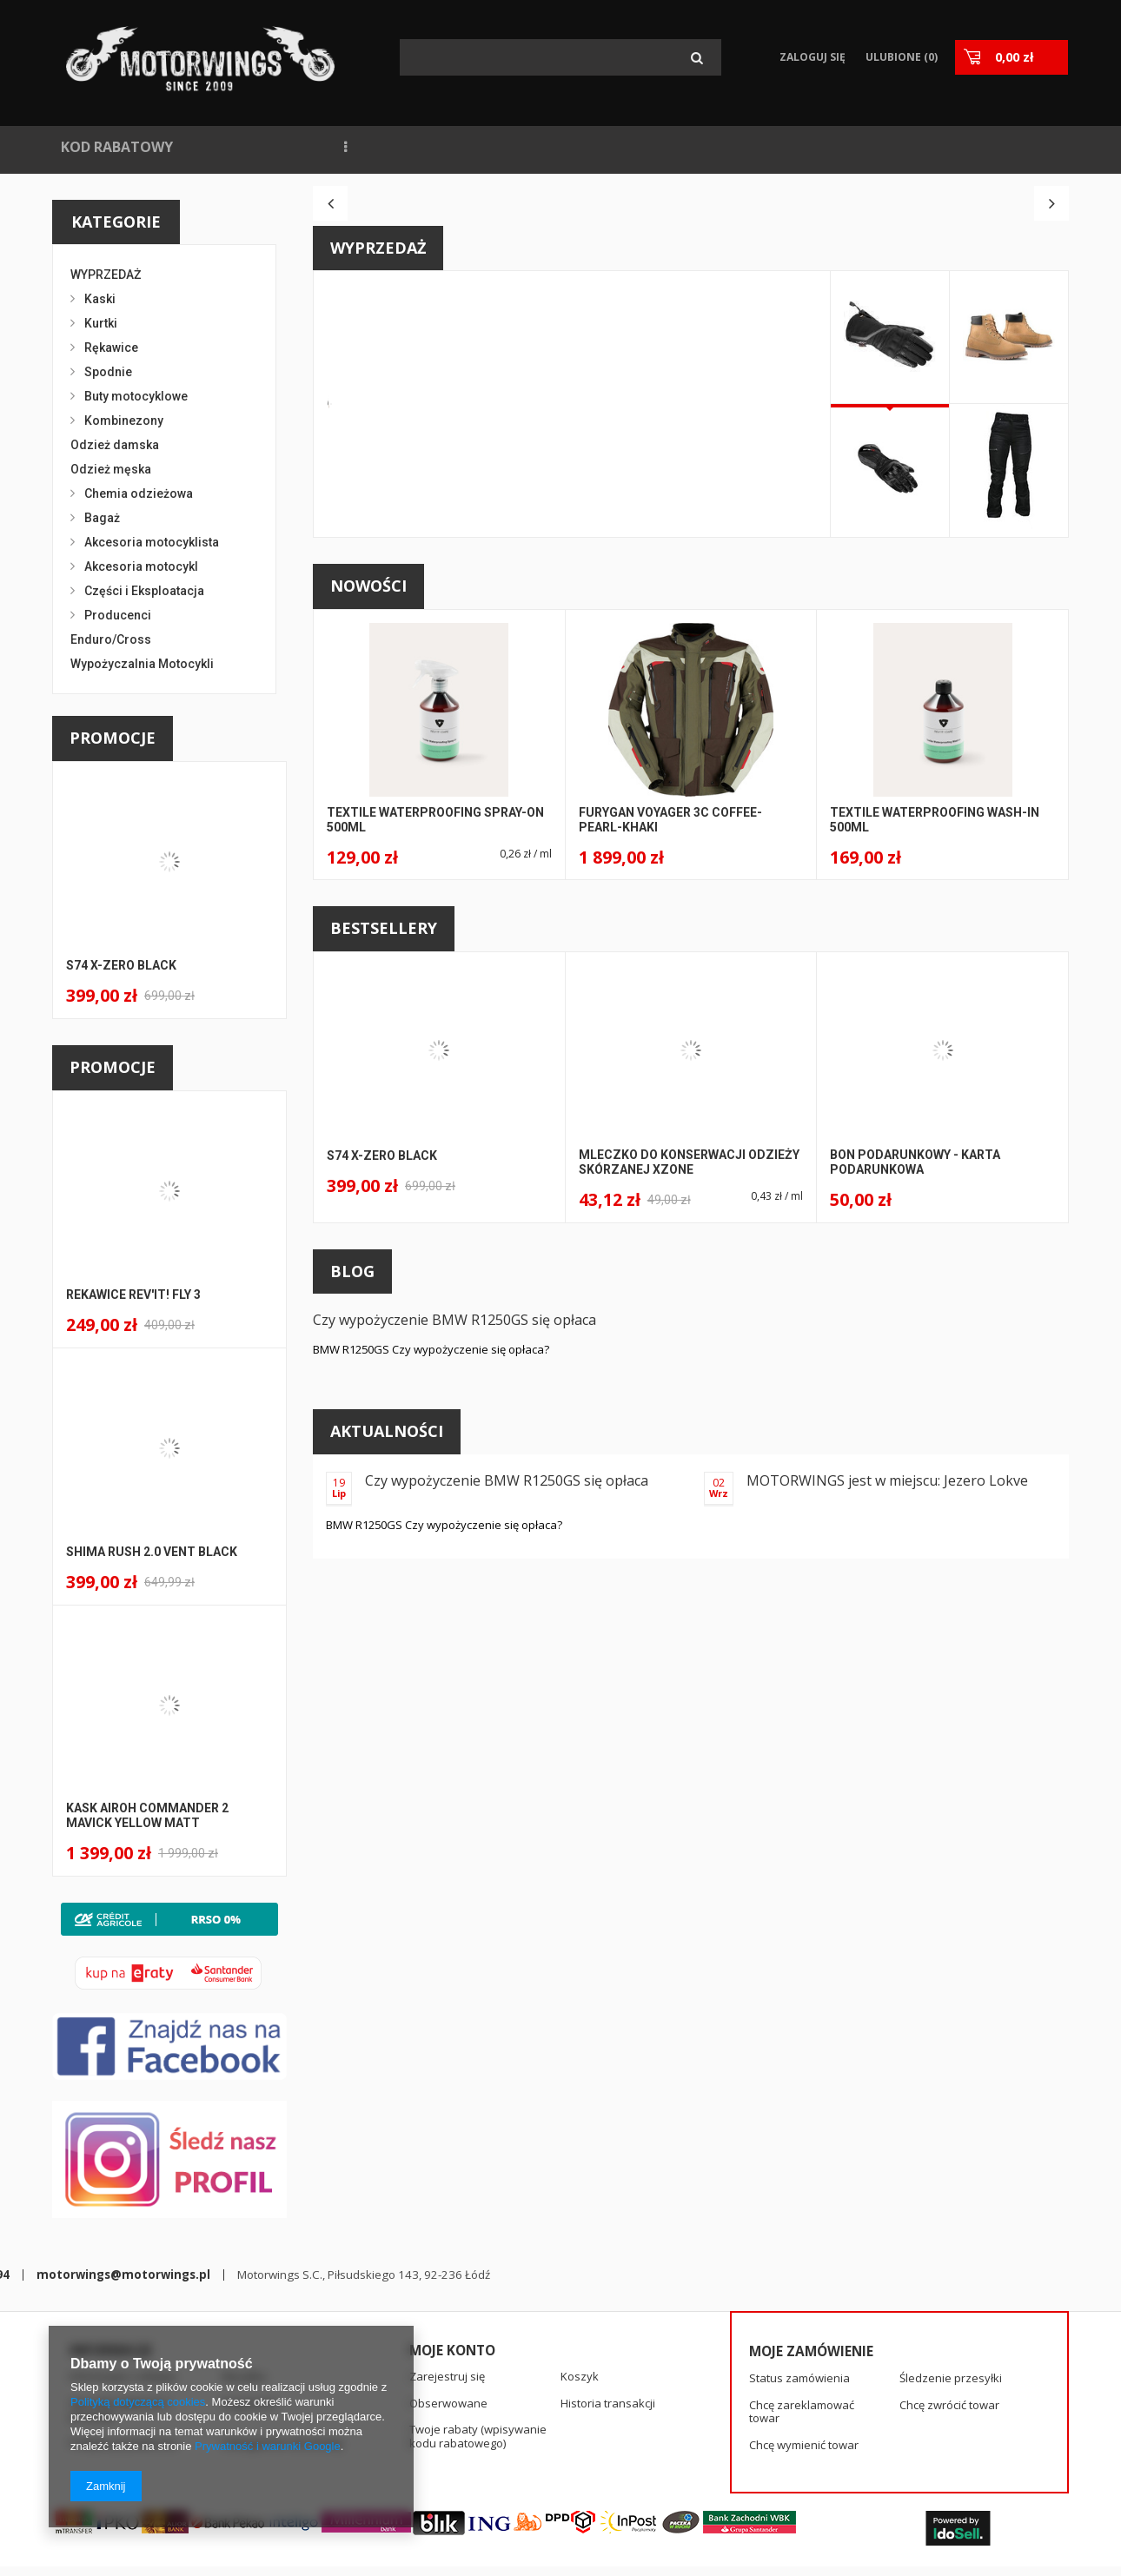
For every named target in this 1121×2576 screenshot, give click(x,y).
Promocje (113, 737)
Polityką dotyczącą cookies (137, 2401)
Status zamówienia (799, 2307)
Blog (352, 1565)
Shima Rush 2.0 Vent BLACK (151, 1552)
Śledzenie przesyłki (950, 2307)
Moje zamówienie (811, 2279)
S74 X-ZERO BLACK (121, 965)
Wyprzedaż (378, 542)
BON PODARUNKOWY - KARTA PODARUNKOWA (915, 1456)
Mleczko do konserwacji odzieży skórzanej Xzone (689, 1456)
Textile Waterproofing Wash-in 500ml (934, 1114)
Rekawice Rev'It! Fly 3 (133, 1294)
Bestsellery (383, 1222)
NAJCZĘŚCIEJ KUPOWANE (377, 146)
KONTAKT (731, 146)
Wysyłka (244, 2305)
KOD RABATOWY (117, 146)
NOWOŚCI (233, 146)
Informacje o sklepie (123, 2305)
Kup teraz (608, 780)
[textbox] (560, 57)
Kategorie (116, 221)
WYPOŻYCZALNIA (547, 146)
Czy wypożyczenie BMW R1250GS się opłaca (454, 1614)
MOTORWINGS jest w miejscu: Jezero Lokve (887, 1775)
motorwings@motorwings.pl (514, 2457)
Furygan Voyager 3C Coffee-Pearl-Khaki (670, 1114)
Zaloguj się (811, 57)
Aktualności (386, 1725)
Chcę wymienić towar (804, 2374)
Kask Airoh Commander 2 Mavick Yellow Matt (147, 1815)
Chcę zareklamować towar (801, 2339)
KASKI (966, 146)
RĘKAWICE (886, 146)
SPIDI (809, 146)
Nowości (368, 880)
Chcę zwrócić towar (949, 2334)
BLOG (652, 146)
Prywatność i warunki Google (268, 2446)
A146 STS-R (614, 597)
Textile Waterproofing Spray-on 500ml (435, 1114)
